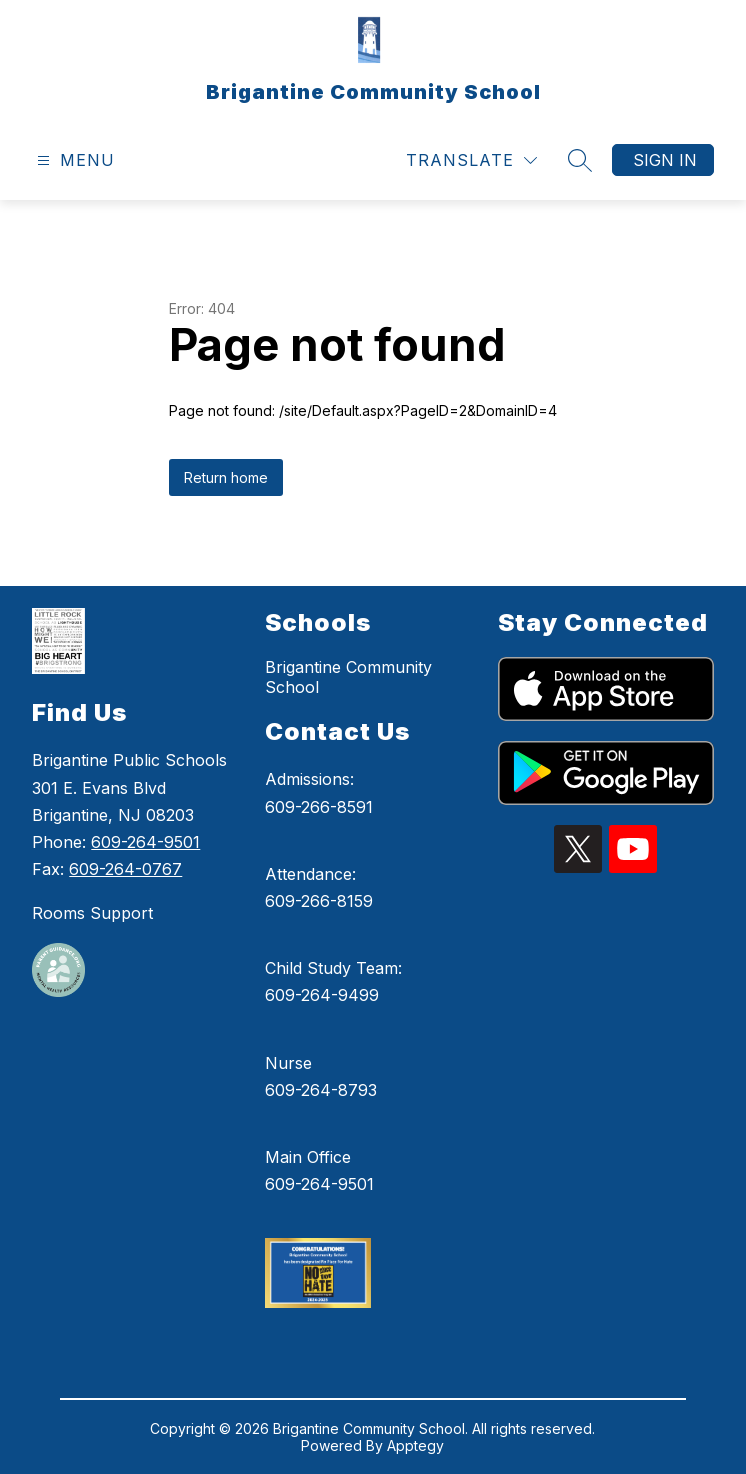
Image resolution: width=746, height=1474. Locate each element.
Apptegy (415, 1445)
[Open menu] (73, 160)
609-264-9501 (145, 842)
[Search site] (580, 160)
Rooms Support (92, 913)
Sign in (665, 160)
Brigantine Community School (348, 677)
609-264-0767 (125, 869)
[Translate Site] (471, 160)
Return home (226, 477)
